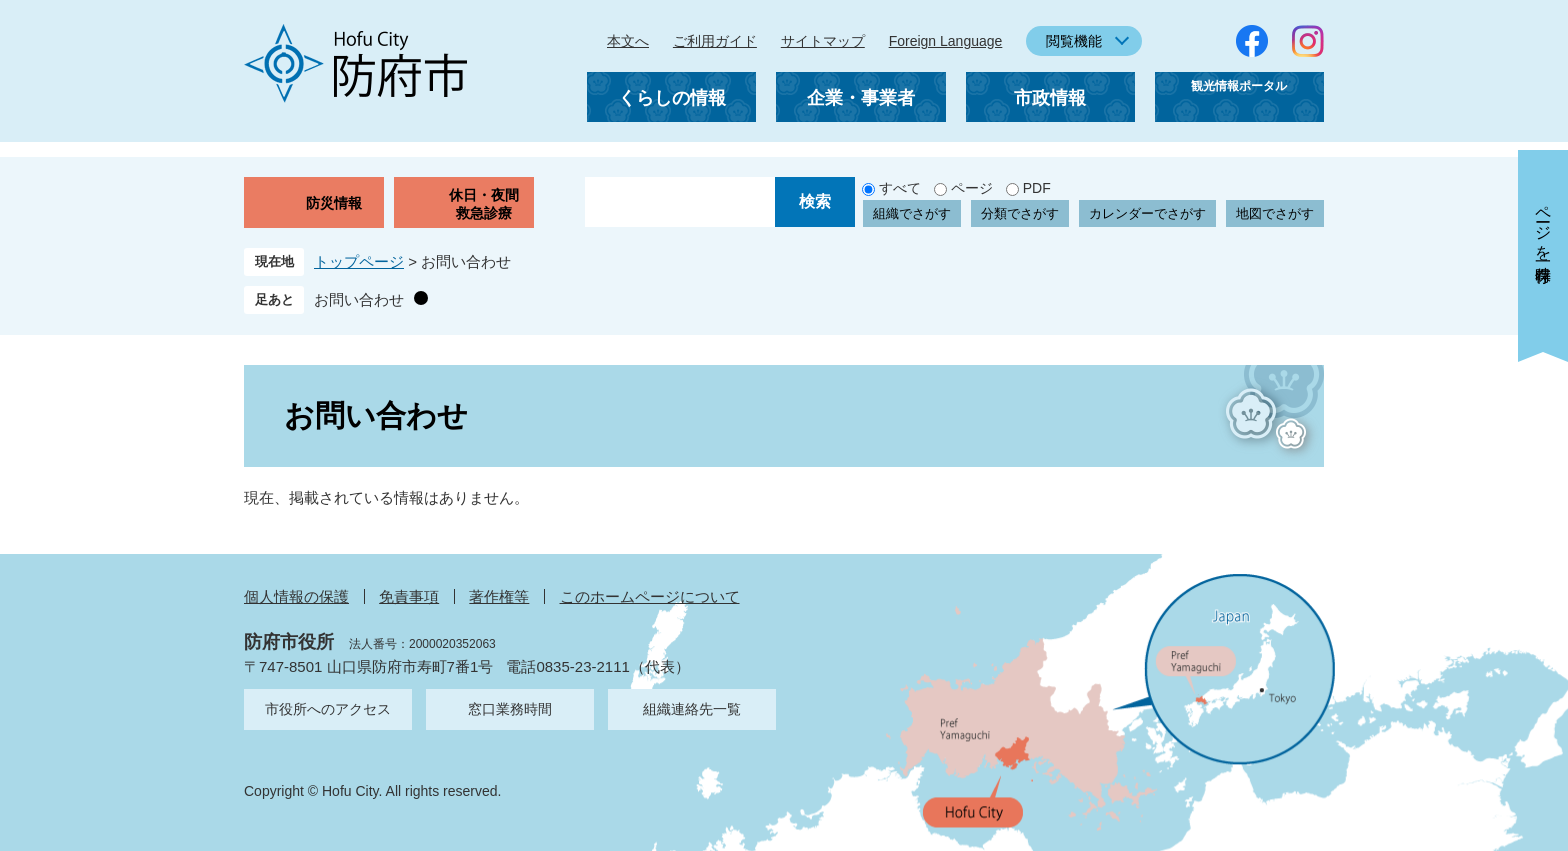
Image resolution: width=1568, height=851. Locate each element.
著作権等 (499, 596)
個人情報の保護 (296, 596)
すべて (900, 188)
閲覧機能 (1074, 41)
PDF (1037, 188)
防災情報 (334, 203)
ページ (972, 188)
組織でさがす (912, 213)
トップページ (359, 261)
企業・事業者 (861, 98)
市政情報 (1050, 98)
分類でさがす (1020, 213)
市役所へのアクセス (328, 709)
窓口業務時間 (510, 709)
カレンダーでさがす (1147, 213)
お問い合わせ (359, 299)
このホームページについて (650, 596)
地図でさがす (1275, 213)
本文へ (628, 41)
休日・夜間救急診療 (484, 204)
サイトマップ (823, 41)
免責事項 (409, 596)
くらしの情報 (672, 98)
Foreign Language (946, 41)
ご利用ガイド (715, 41)
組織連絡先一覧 (692, 709)
